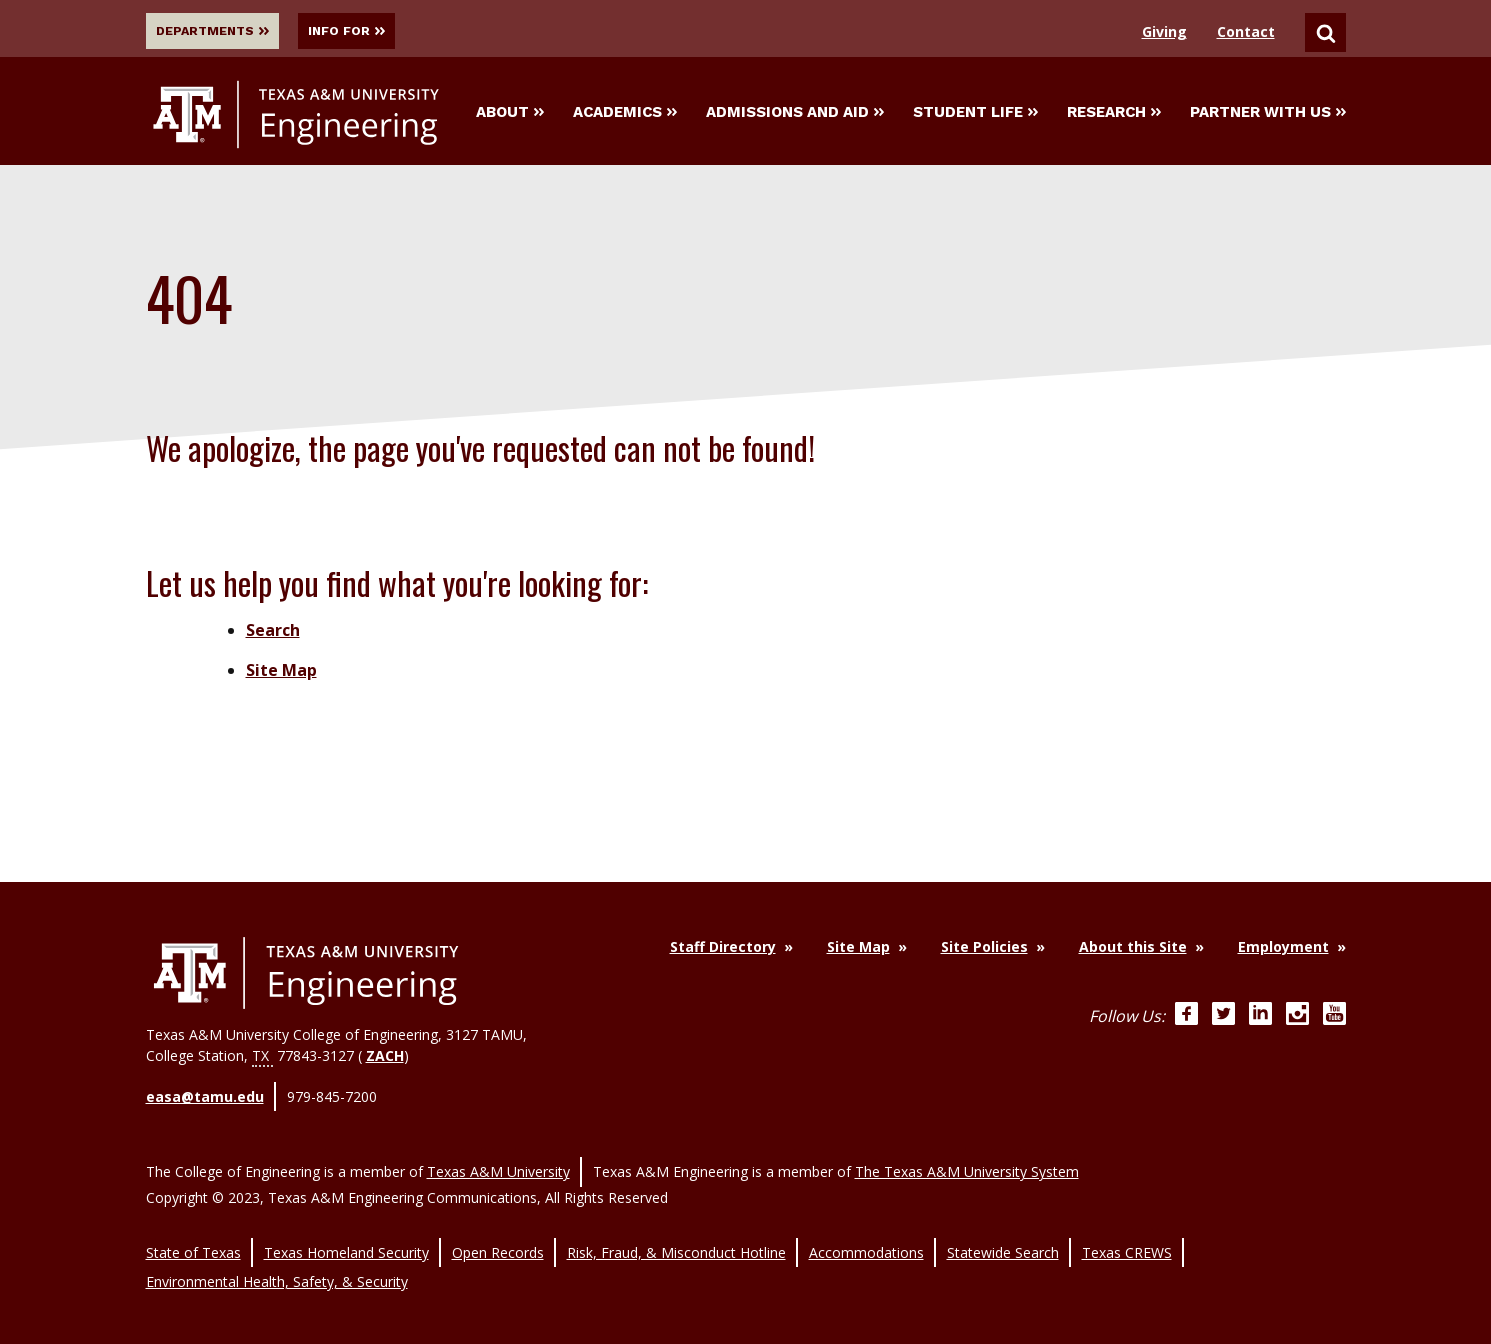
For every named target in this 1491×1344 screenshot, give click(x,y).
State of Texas (193, 1232)
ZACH (385, 1059)
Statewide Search (1003, 1232)
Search (273, 634)
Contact (1246, 31)
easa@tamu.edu (205, 1096)
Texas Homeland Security (346, 1232)
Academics (625, 114)
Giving (1164, 31)
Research (1114, 114)
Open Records (498, 1232)
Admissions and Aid (795, 114)
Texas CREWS (1127, 1232)
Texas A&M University (498, 1160)
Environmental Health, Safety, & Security (277, 1253)
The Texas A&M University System (967, 1160)
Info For (380, 31)
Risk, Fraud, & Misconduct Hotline (676, 1232)
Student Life (975, 114)
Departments (220, 31)
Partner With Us (1268, 114)
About (510, 114)
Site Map (281, 674)
